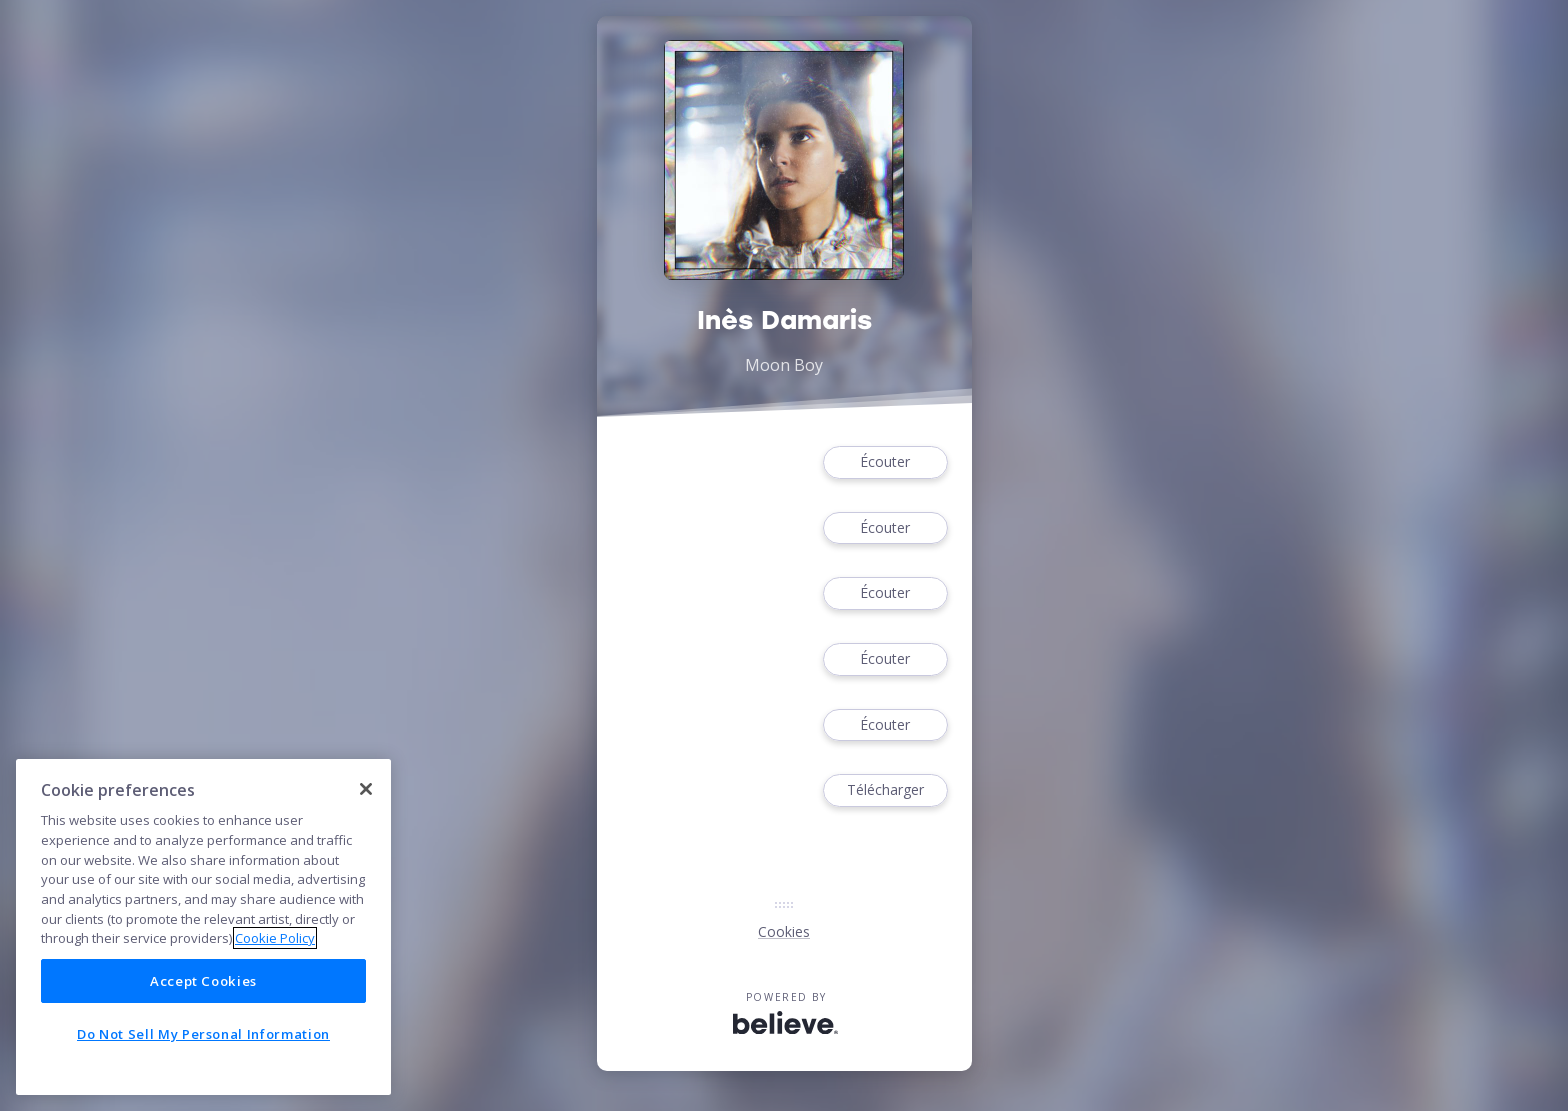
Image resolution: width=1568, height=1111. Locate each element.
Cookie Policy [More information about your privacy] (275, 938)
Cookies (784, 931)
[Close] (366, 789)
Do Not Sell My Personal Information (203, 1034)
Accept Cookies (203, 981)
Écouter (885, 462)
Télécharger (885, 790)
